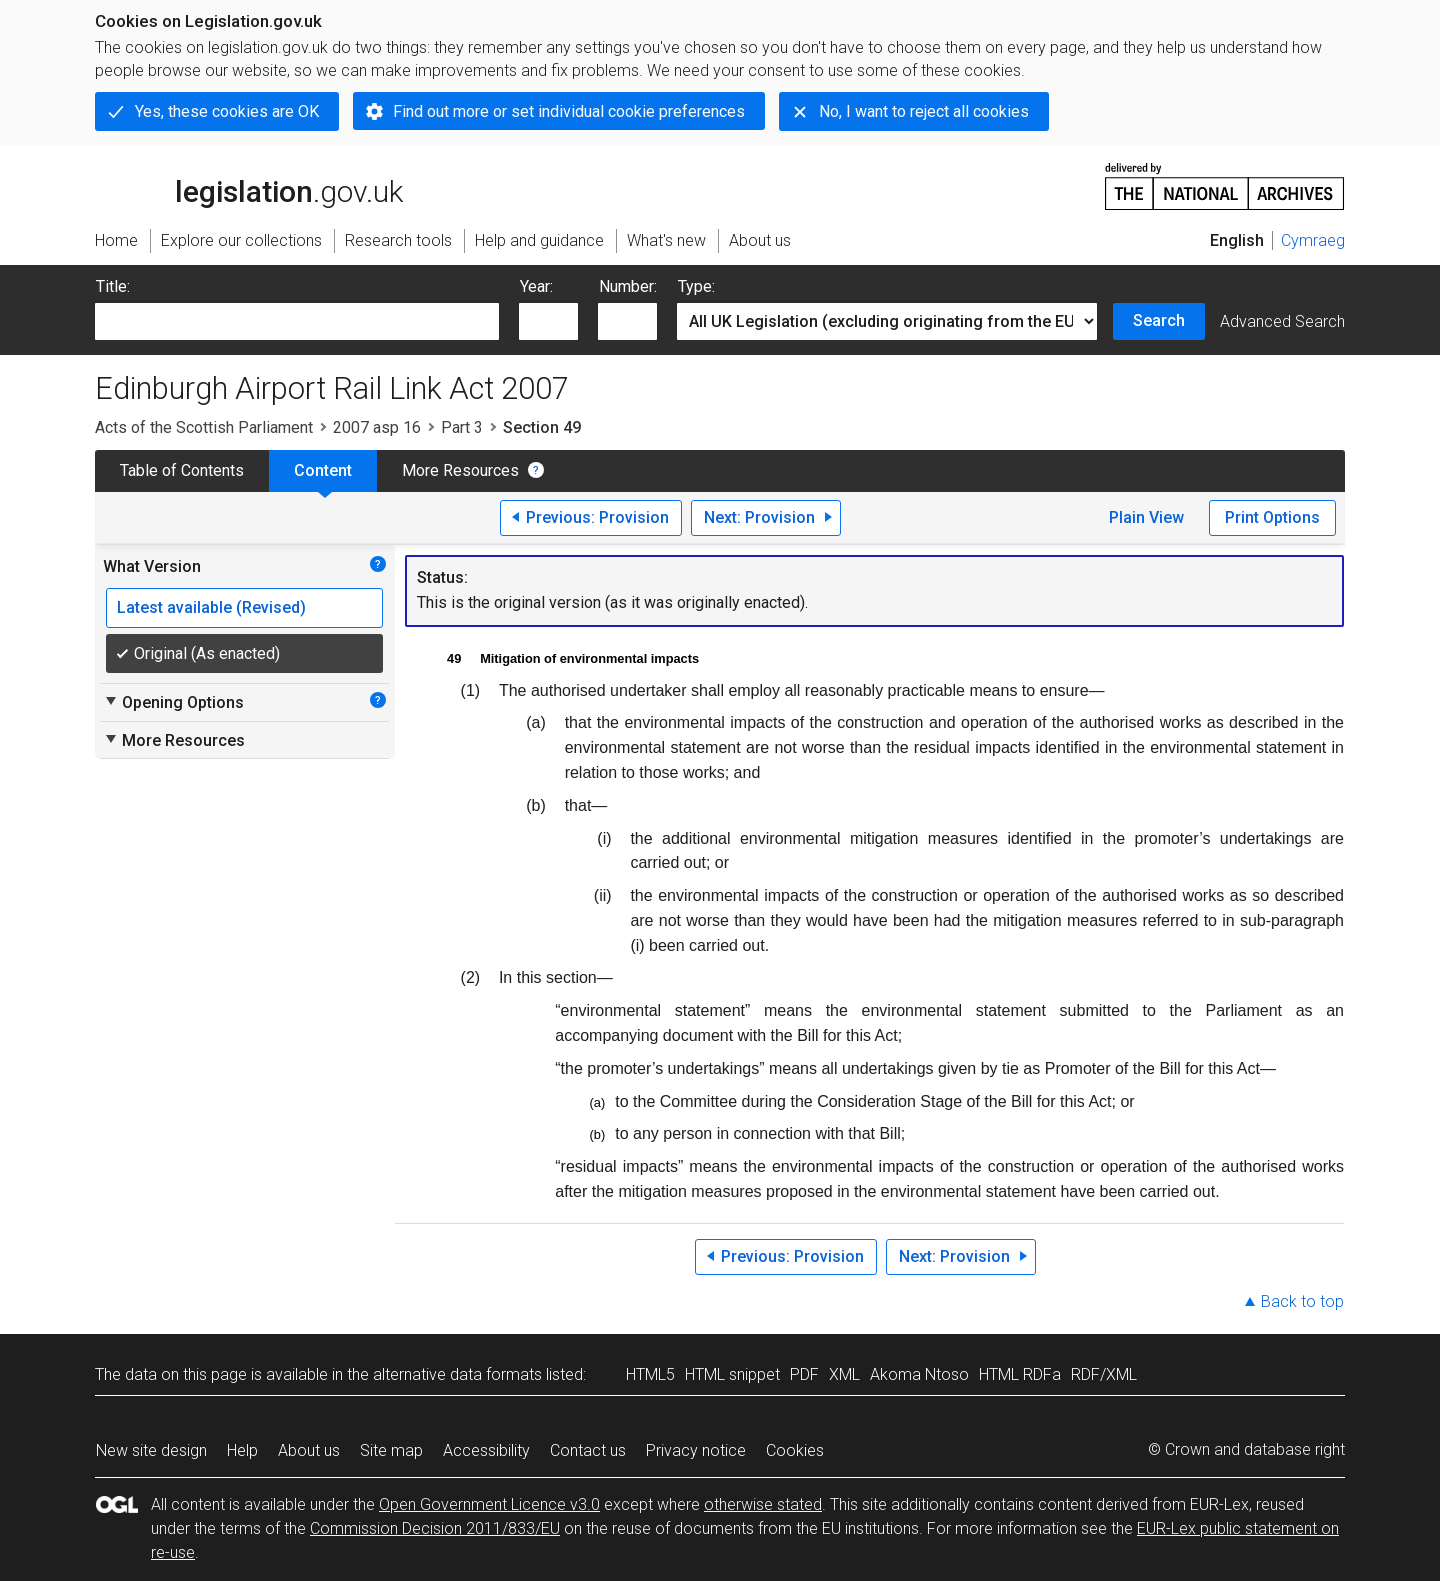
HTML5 (650, 1374)
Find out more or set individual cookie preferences (569, 111)
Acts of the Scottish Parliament (204, 427)
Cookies (795, 1450)
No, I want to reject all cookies (924, 111)
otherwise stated (763, 1504)
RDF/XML (1104, 1374)
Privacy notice (696, 1450)
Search (1159, 320)
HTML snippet (732, 1374)
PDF (804, 1374)
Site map (391, 1450)
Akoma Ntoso (919, 1374)
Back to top (1302, 1301)
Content (323, 470)
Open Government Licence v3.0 (489, 1504)
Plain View (1146, 517)
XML (844, 1374)
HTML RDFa (1020, 1374)
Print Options (1272, 517)
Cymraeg (1313, 240)
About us (309, 1450)
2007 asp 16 (377, 427)
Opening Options (173, 702)
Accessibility (486, 1450)
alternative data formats (457, 1374)
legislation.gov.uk (249, 185)
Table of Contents (182, 470)
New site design (151, 1450)
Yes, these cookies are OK (227, 111)
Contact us (588, 1450)
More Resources (460, 470)
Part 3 (462, 427)
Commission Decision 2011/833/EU (435, 1528)
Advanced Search (1282, 321)
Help (242, 1450)
